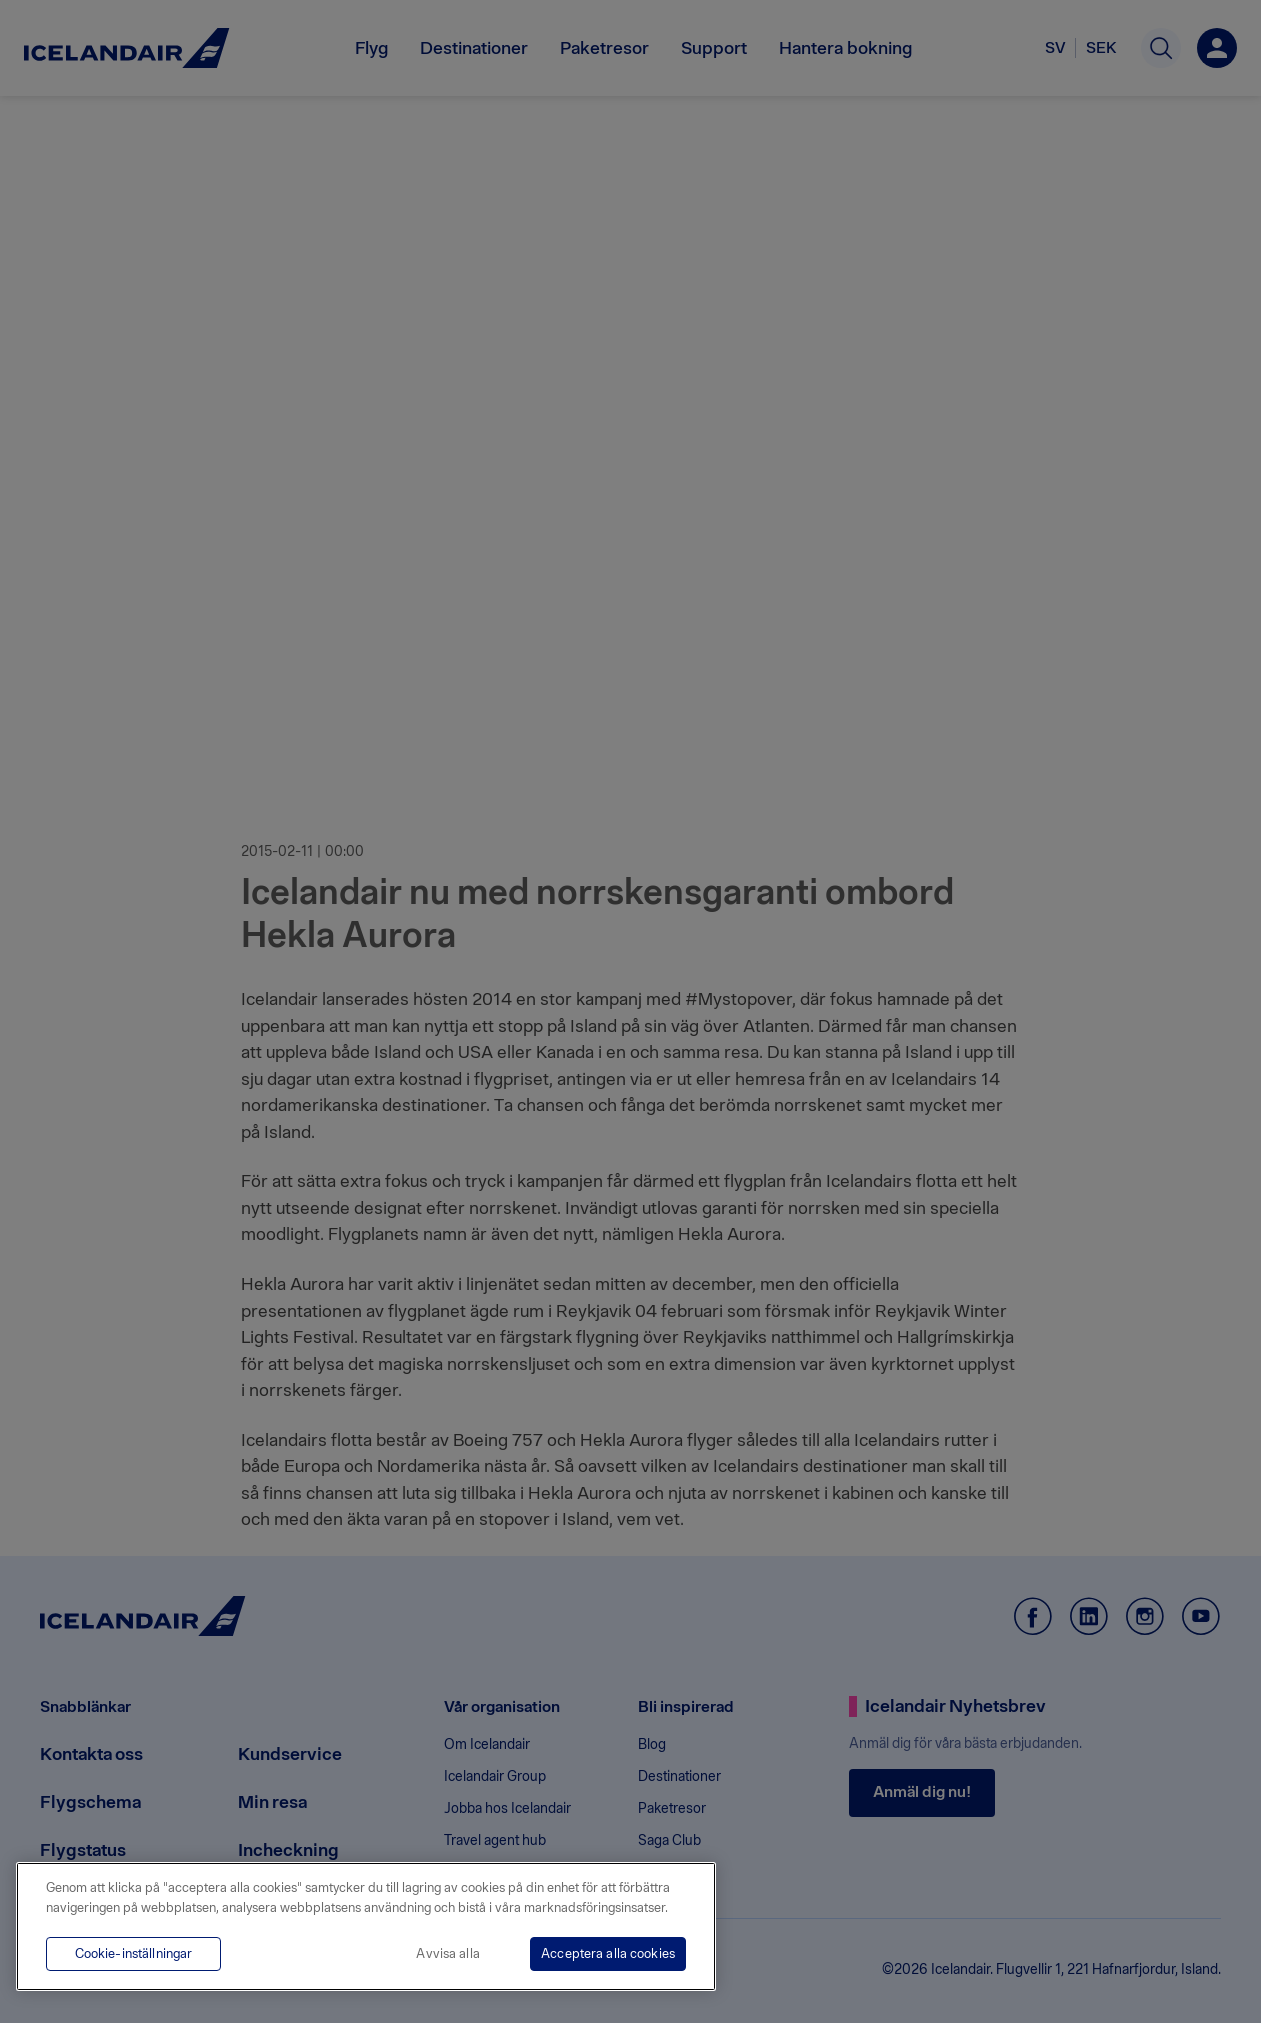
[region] (366, 1926)
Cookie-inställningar (134, 1953)
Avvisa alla (447, 1953)
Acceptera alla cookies (608, 1953)
